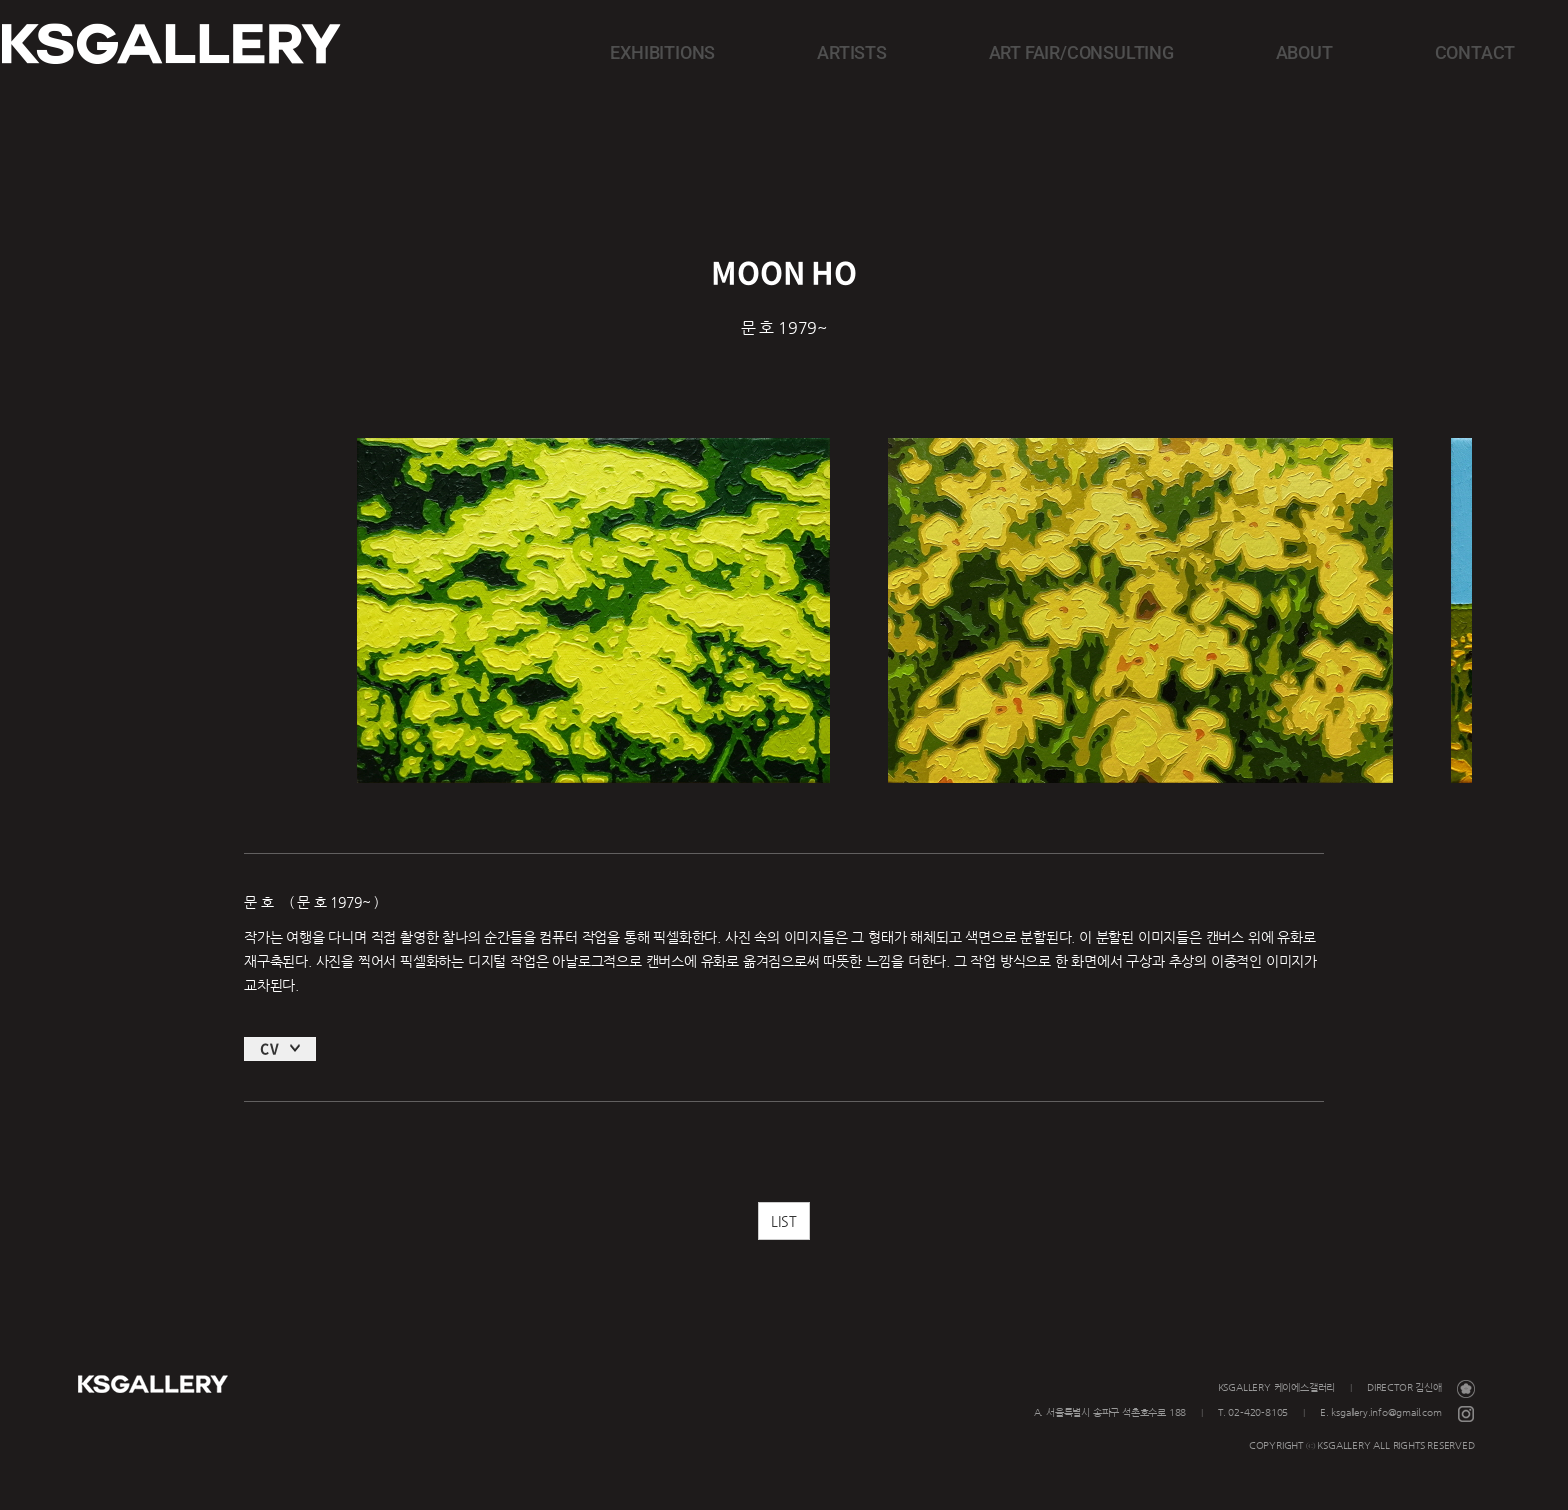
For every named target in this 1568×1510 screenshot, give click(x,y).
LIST (783, 1244)
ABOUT (1296, 51)
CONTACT (1407, 51)
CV (270, 1071)
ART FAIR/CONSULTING (1136, 51)
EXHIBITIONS (840, 51)
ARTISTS (970, 51)
